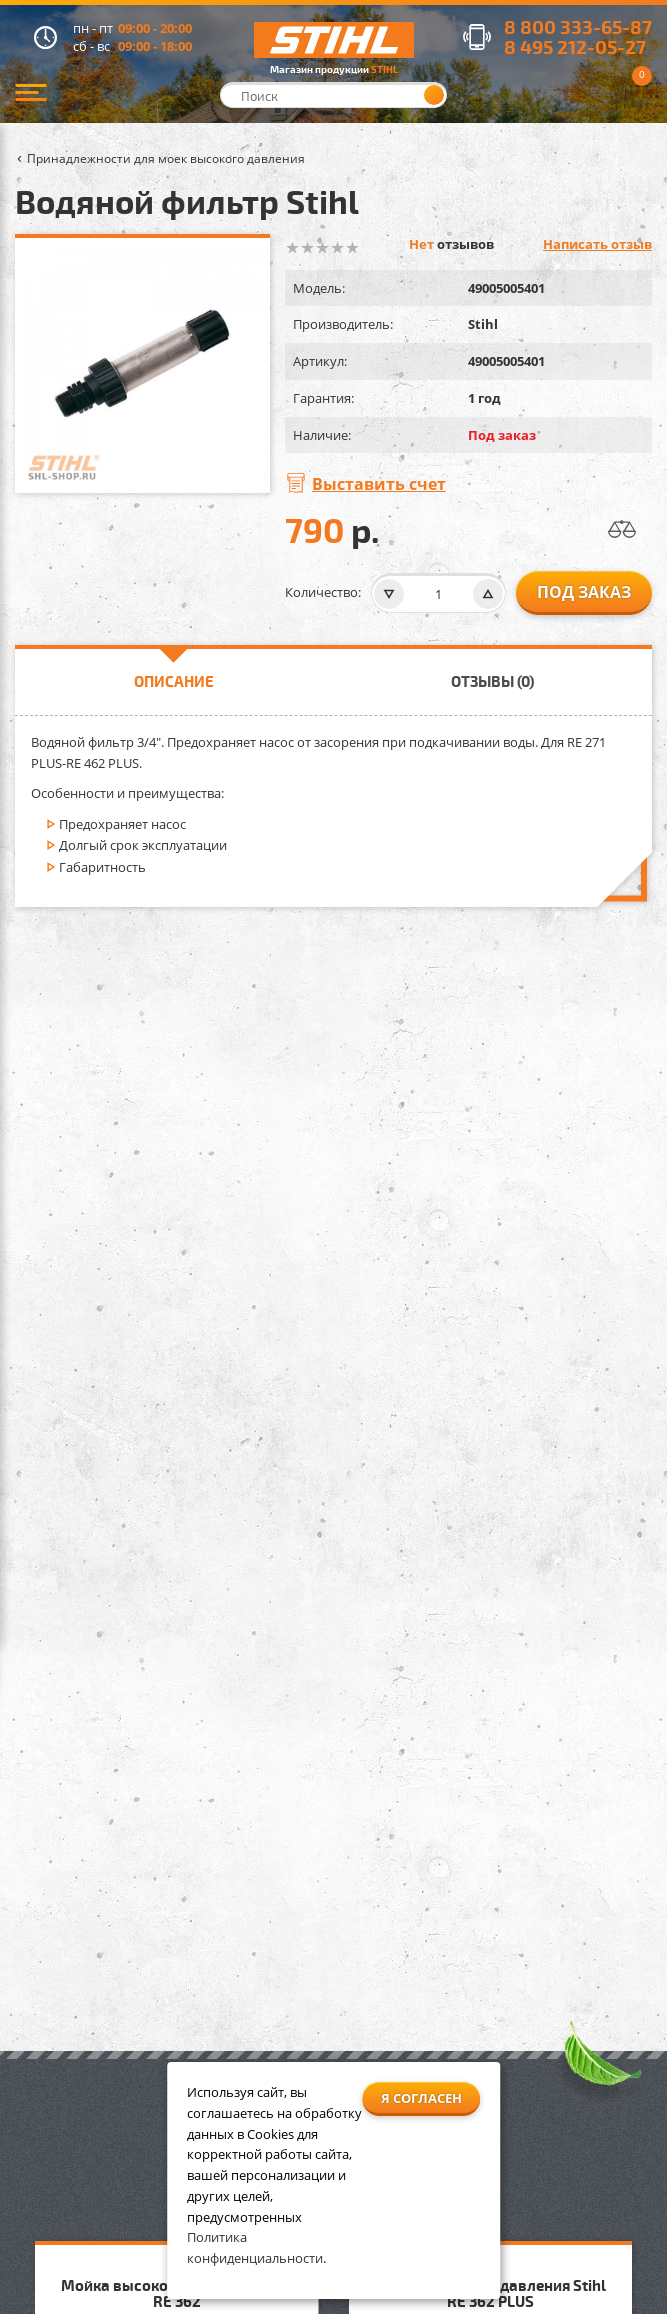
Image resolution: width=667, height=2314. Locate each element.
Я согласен (421, 2098)
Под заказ (584, 592)
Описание (174, 681)
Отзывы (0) (492, 681)
